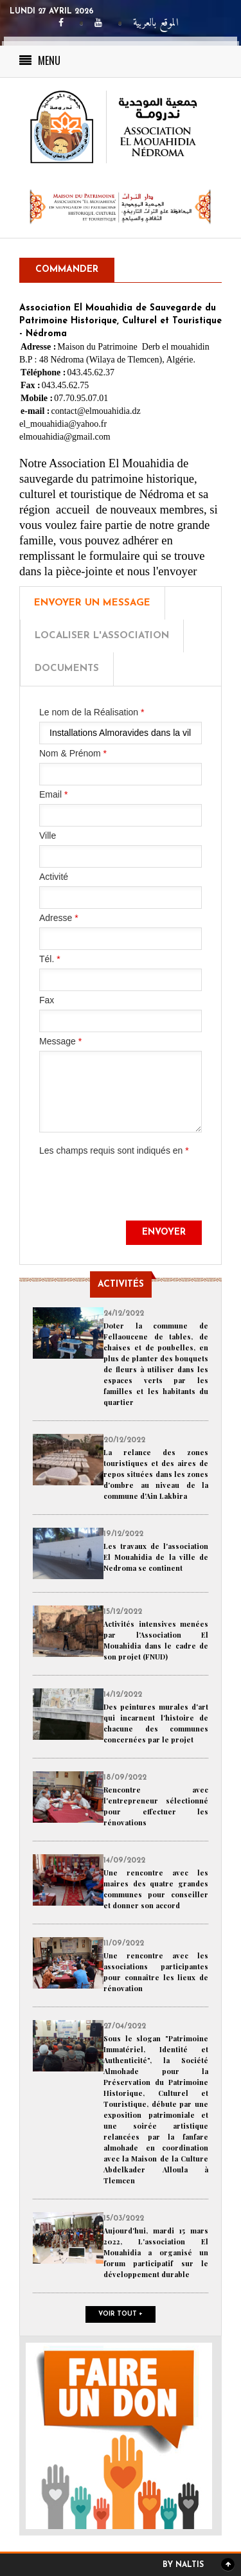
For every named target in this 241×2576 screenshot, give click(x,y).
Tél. (49, 959)
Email (53, 794)
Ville (47, 835)
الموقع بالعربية (156, 23)
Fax (46, 1000)
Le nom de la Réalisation (91, 712)
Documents (67, 669)
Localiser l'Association (102, 636)
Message (60, 1041)
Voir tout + (120, 2314)
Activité (53, 877)
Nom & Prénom (73, 753)
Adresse (58, 918)
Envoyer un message (92, 603)
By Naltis (183, 2565)
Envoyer (164, 1232)
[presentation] (137, 1195)
